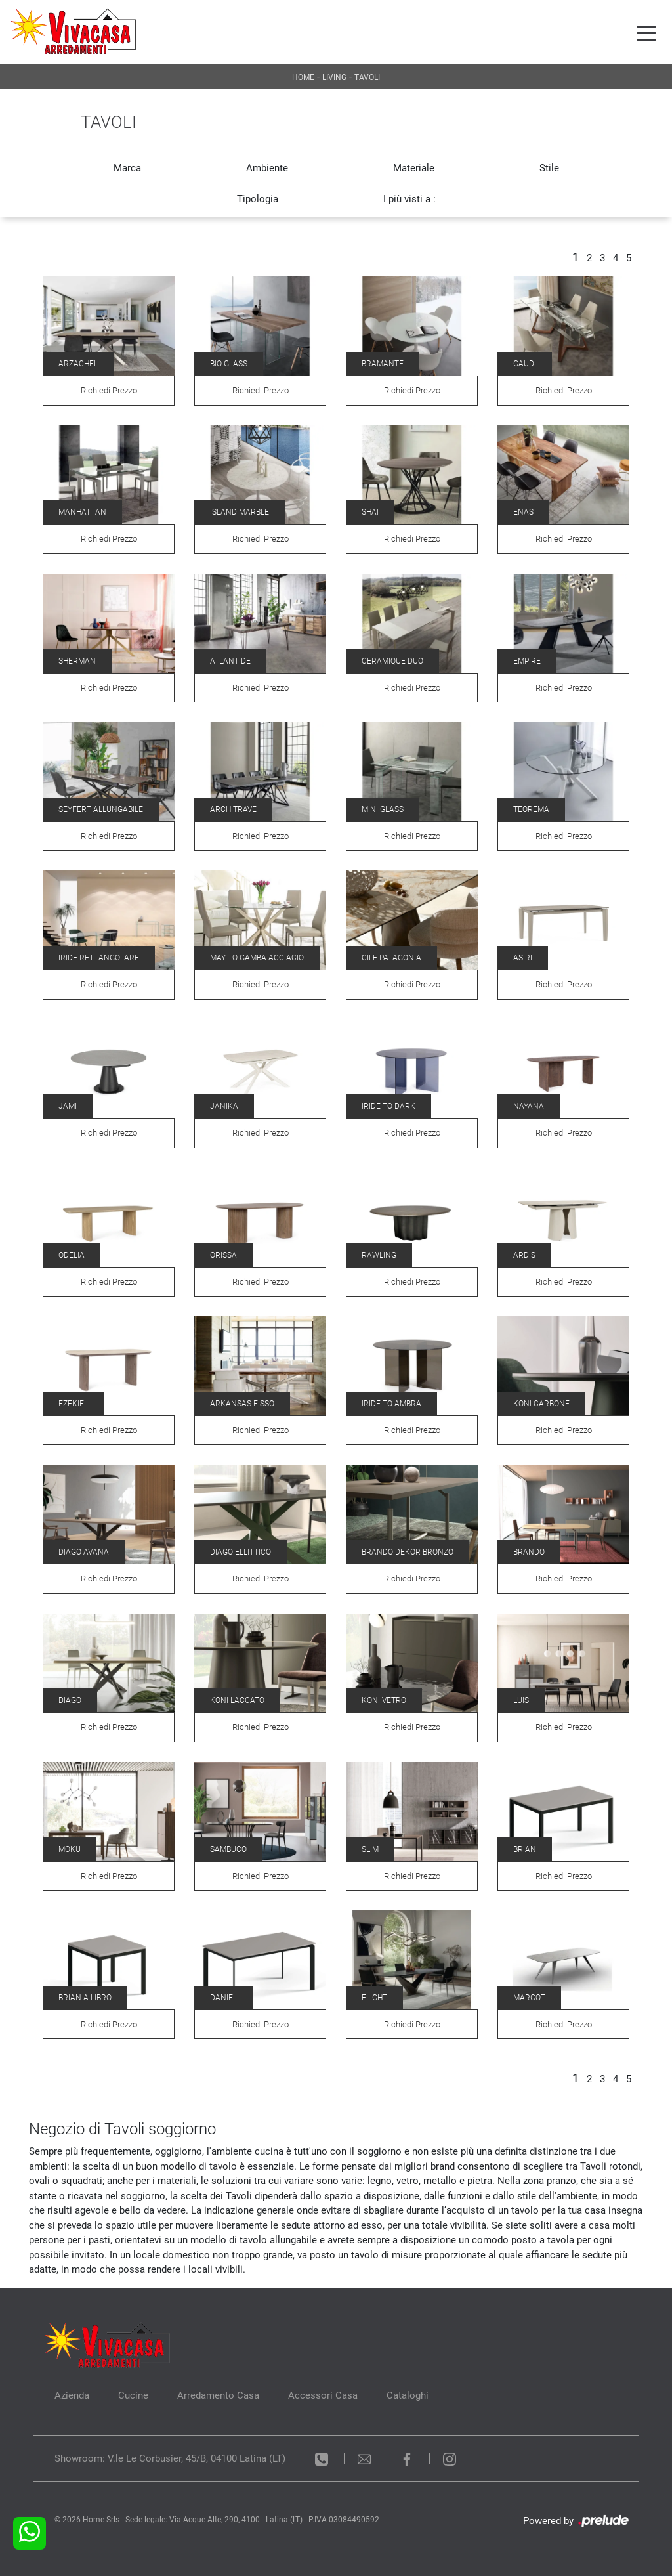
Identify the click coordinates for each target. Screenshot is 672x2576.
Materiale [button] (413, 168)
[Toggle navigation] (646, 32)
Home (303, 77)
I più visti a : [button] (409, 199)
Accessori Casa (323, 2395)
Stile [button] (549, 168)
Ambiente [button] (267, 168)
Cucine (133, 2395)
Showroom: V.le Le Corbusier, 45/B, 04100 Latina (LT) (169, 2458)
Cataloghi (408, 2395)
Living (334, 77)
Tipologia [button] (257, 199)
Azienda (71, 2395)
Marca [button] (127, 168)
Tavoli (367, 77)
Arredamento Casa (218, 2395)
